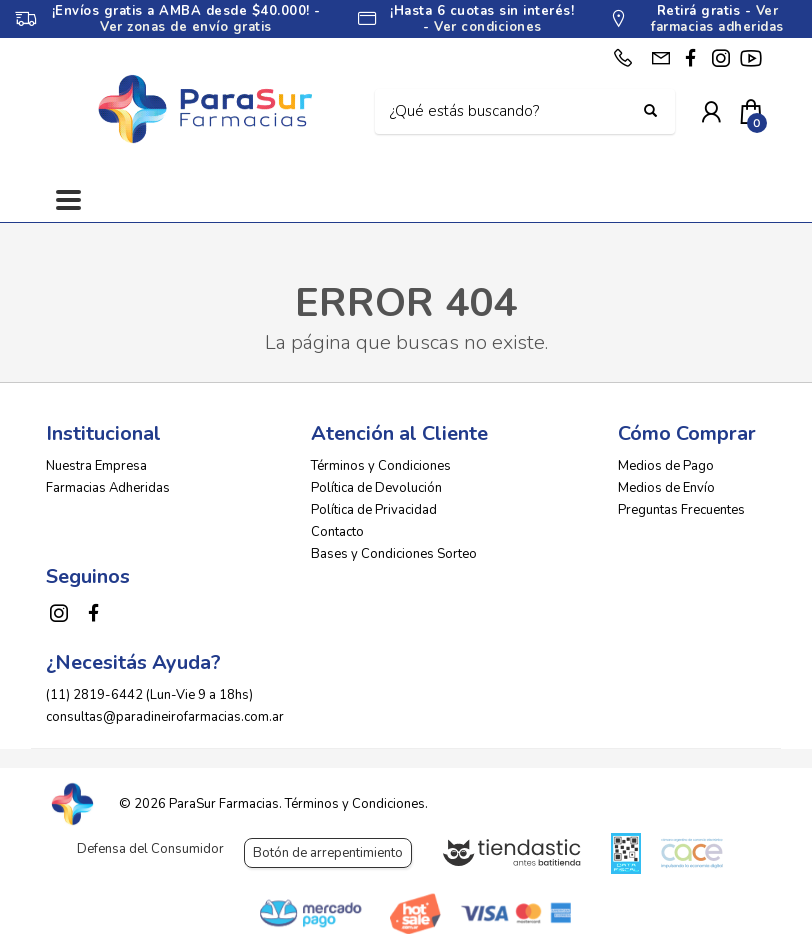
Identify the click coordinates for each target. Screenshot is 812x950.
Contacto (337, 532)
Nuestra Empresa (96, 466)
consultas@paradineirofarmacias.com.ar (165, 717)
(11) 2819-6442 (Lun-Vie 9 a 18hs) (149, 695)
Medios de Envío (666, 488)
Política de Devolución (376, 488)
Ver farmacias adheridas (717, 19)
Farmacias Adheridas (108, 488)
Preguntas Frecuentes (681, 510)
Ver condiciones (488, 27)
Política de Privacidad (374, 510)
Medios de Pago (666, 466)
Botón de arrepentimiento (328, 853)
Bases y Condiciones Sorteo (394, 554)
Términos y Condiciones (381, 466)
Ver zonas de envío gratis (186, 27)
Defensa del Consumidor (150, 849)
